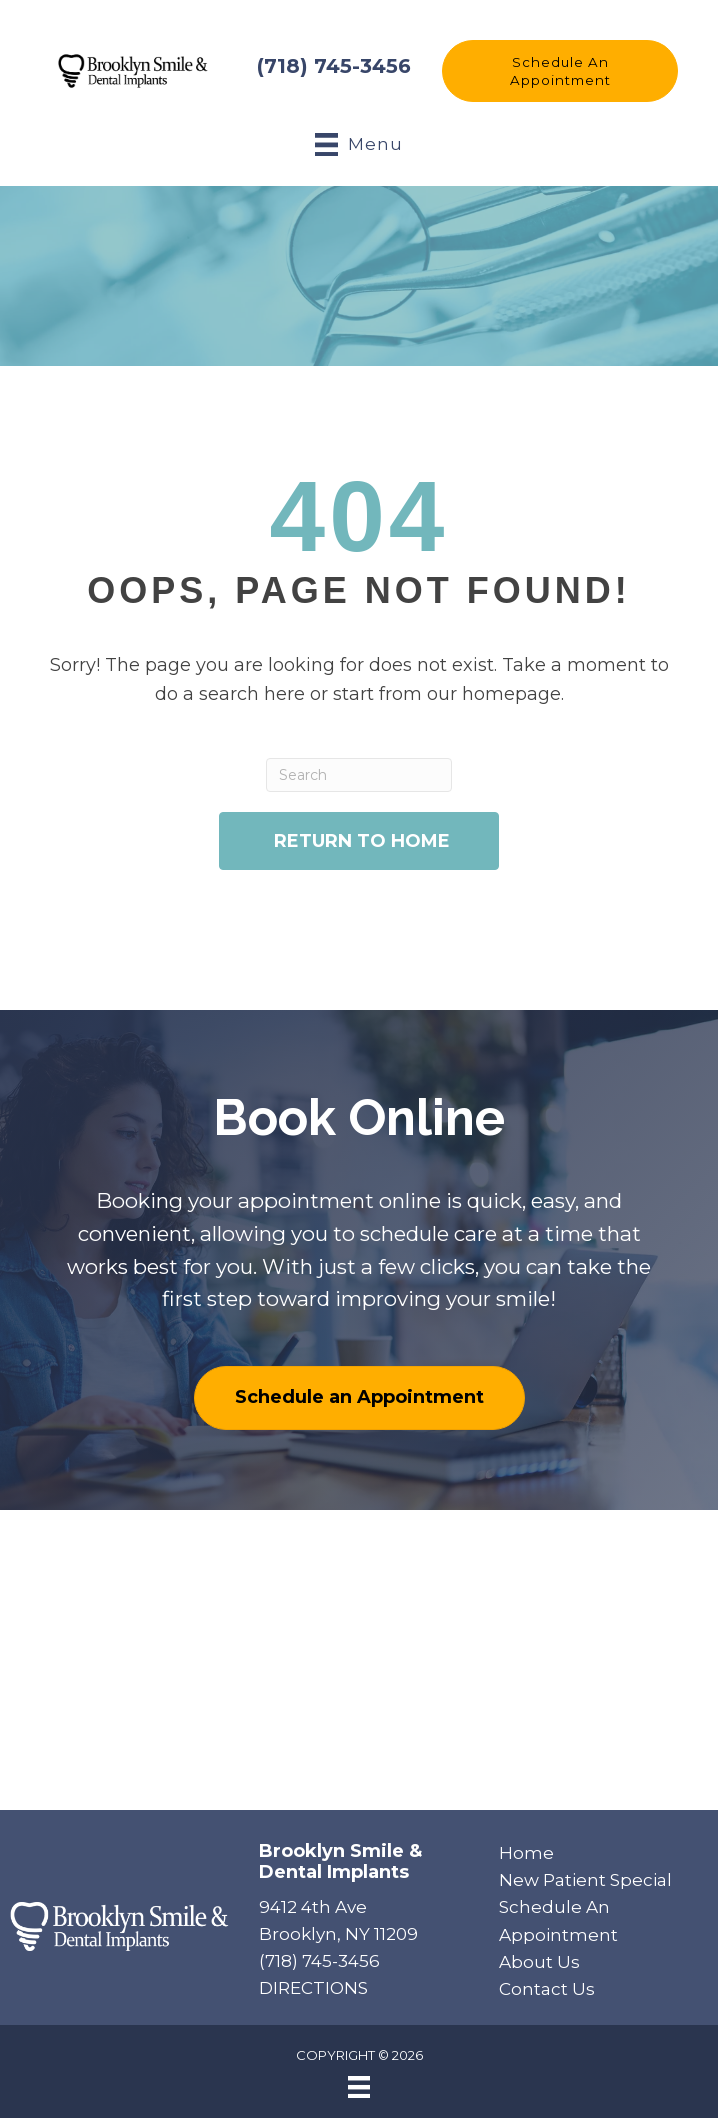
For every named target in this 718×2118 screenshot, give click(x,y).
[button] (560, 71)
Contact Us (547, 1989)
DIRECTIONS (313, 1988)
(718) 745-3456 (334, 66)
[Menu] (359, 2087)
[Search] (359, 775)
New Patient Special (585, 1880)
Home (526, 1853)
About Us (539, 1962)
